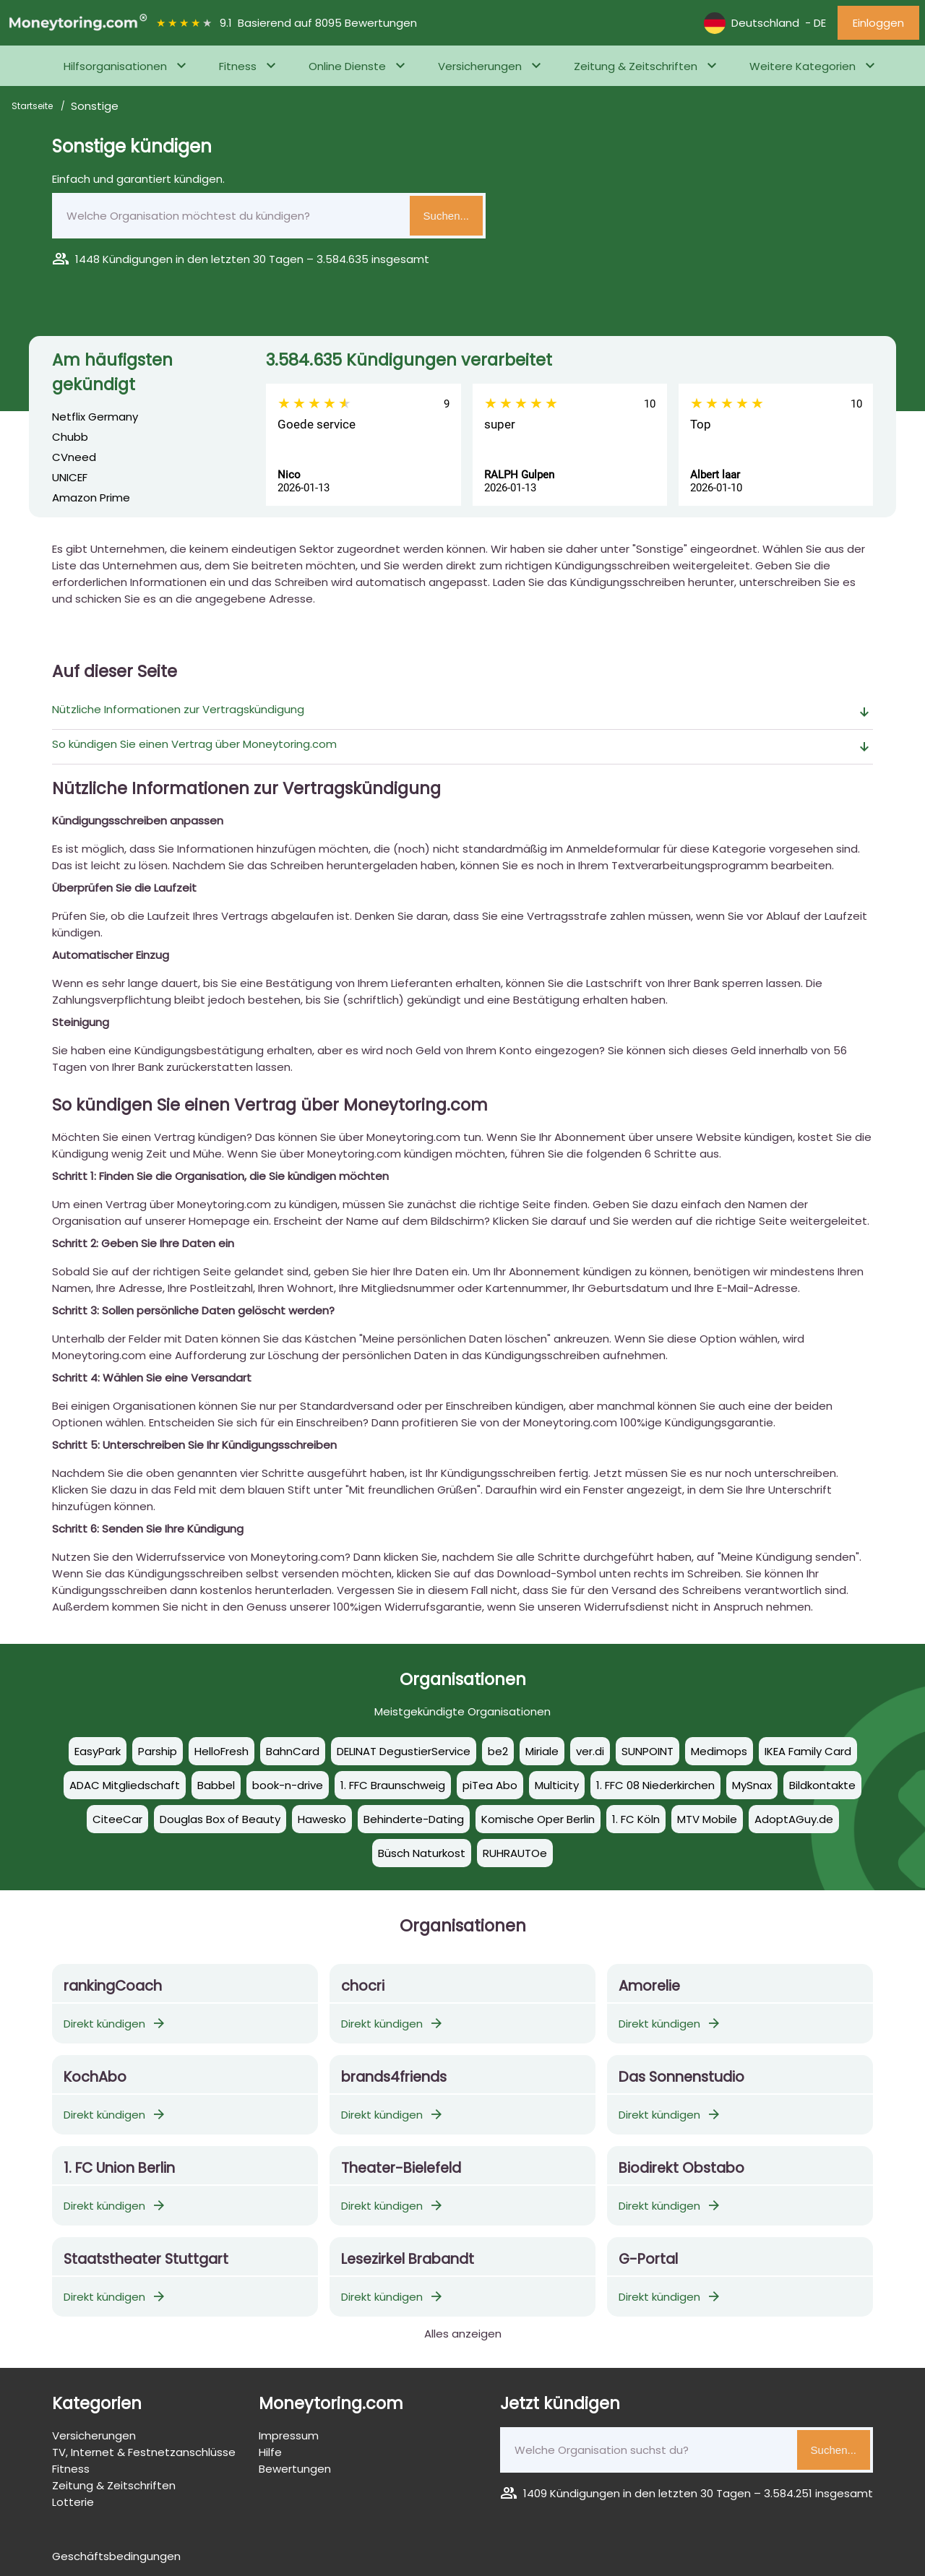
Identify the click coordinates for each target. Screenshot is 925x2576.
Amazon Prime (91, 497)
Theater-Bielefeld (401, 2168)
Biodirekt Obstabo (681, 2168)
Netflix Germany (95, 416)
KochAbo (95, 2077)
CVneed (74, 457)
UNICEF (69, 477)
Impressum (289, 2435)
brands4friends (394, 2077)
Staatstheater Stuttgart (146, 2259)
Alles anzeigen (463, 2333)
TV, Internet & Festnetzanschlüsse (144, 2452)
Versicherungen (480, 66)
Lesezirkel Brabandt (407, 2259)
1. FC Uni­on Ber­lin (119, 2168)
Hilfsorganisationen (115, 66)
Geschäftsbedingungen (116, 2556)
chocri (362, 1986)
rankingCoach (113, 1986)
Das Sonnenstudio (681, 2077)
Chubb (70, 436)
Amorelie (649, 1986)
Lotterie (73, 2502)
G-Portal (648, 2259)
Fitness (238, 66)
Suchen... (446, 216)
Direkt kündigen (115, 2023)
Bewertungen (295, 2468)
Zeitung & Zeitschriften (635, 66)
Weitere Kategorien (802, 66)
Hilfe (270, 2452)
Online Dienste (347, 66)
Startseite (33, 106)
